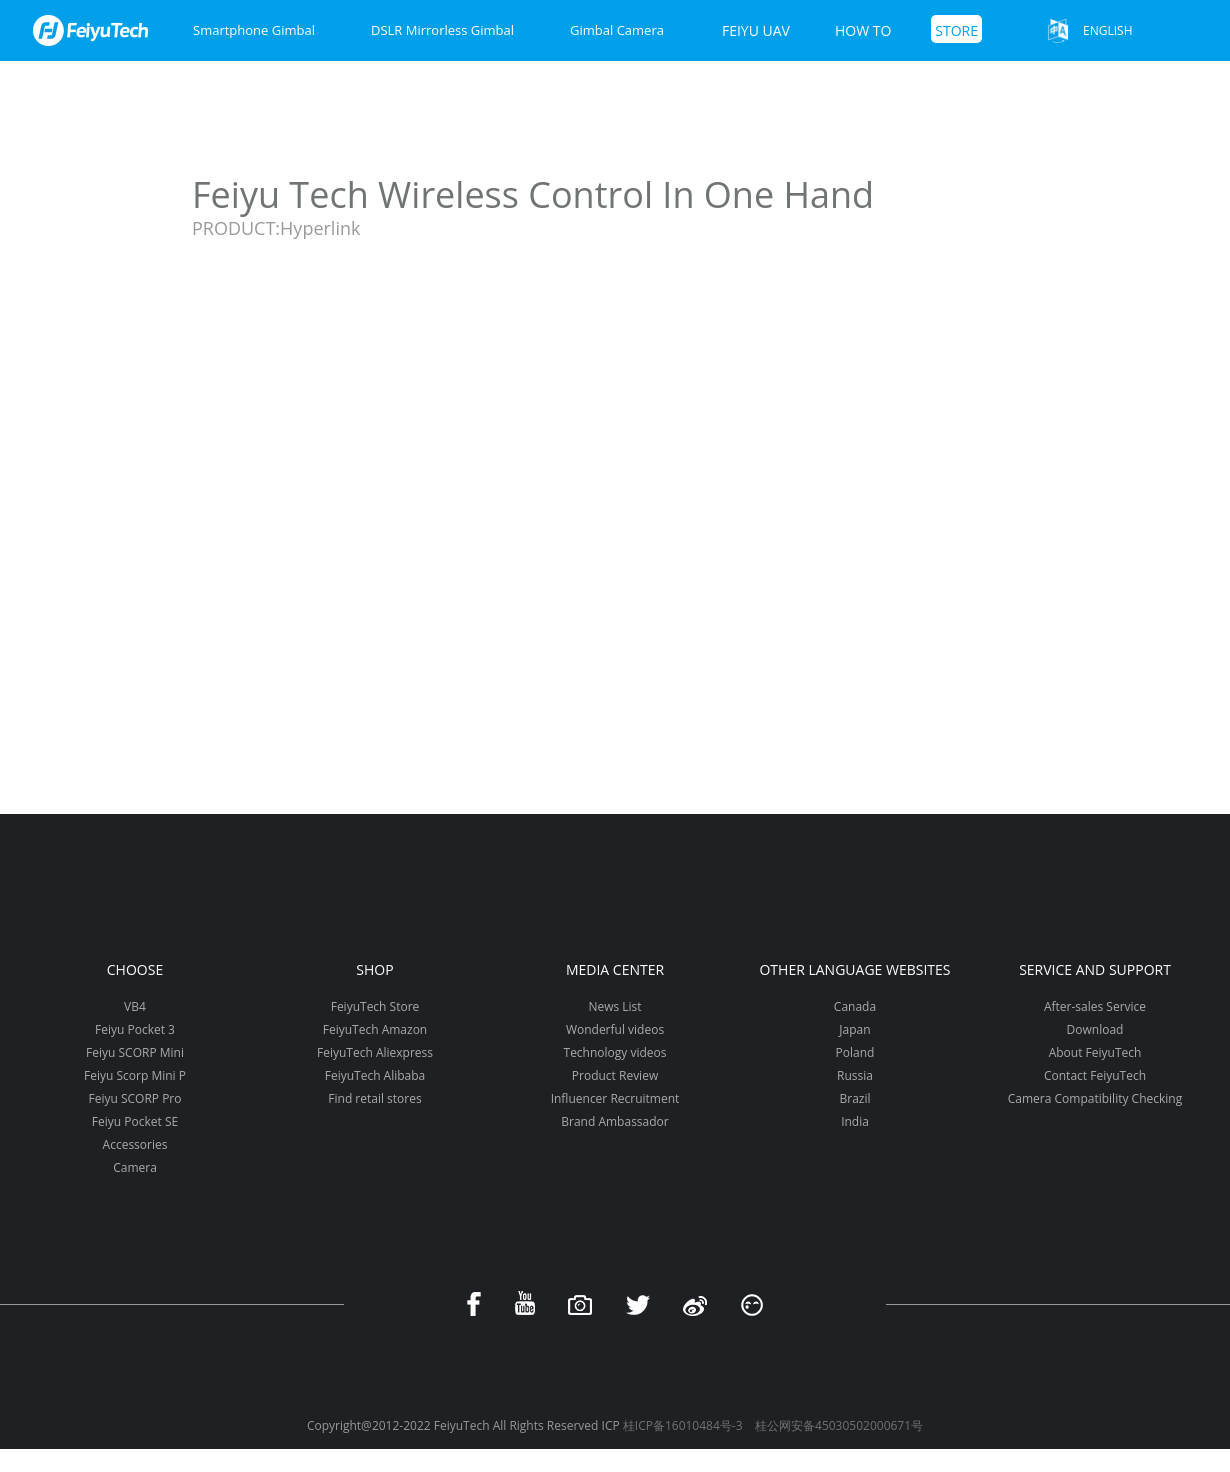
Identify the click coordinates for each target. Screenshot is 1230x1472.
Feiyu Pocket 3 (135, 1029)
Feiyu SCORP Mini (135, 1052)
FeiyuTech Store (375, 1006)
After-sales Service (1095, 1006)
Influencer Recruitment (615, 1098)
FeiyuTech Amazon (375, 1029)
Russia (855, 1075)
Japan (854, 1029)
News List (614, 1006)
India (855, 1121)
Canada (855, 1006)
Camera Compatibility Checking (1095, 1098)
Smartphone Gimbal (254, 30)
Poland (855, 1052)
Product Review (615, 1075)
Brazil (854, 1098)
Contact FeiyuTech (1095, 1075)
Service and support (1095, 969)
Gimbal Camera (617, 30)
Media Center (615, 969)
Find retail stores (374, 1098)
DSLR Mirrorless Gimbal (442, 30)
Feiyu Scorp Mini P (135, 1075)
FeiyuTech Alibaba (375, 1075)
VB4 (135, 1006)
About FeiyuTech (1095, 1052)
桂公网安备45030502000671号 (839, 1425)
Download (1095, 1029)
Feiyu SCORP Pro (134, 1098)
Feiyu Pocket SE (135, 1121)
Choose (135, 969)
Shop (374, 969)
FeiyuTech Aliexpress (375, 1052)
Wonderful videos (615, 1029)
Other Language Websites (854, 969)
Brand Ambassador (614, 1121)
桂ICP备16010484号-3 (683, 1425)
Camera (135, 1167)
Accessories (135, 1144)
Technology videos (615, 1052)
